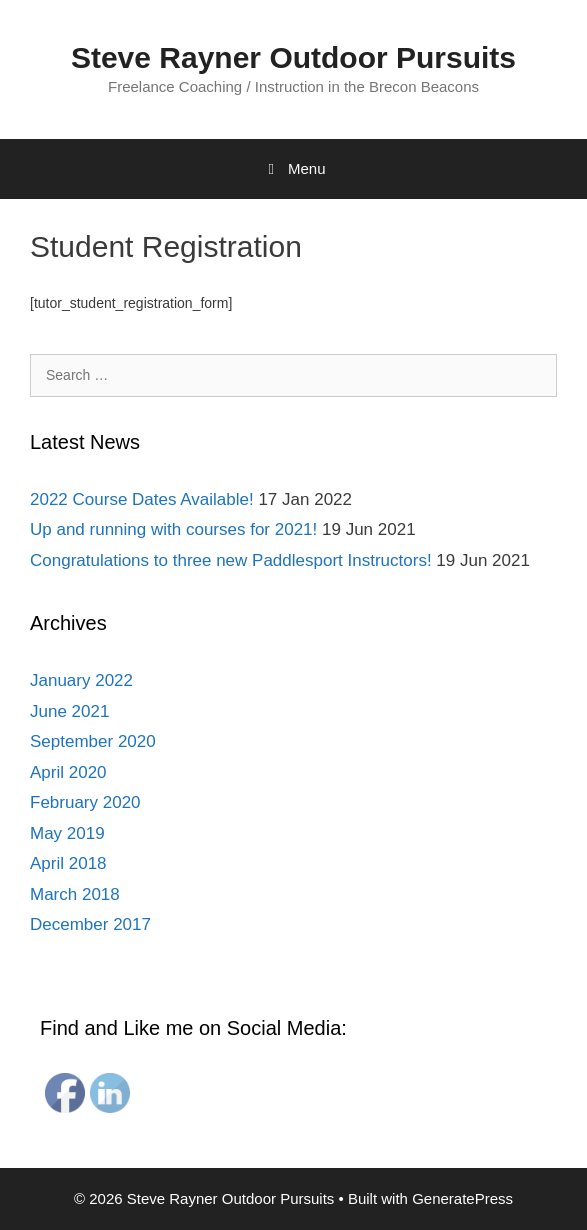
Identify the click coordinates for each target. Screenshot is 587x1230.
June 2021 (69, 711)
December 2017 (90, 924)
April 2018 (68, 863)
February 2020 (85, 802)
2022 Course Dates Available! (142, 499)
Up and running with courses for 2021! (173, 529)
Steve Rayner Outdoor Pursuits (293, 57)
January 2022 (81, 680)
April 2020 (68, 772)
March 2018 (75, 894)
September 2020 (93, 741)
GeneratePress (462, 1198)
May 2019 (67, 833)
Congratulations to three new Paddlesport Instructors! (231, 560)
